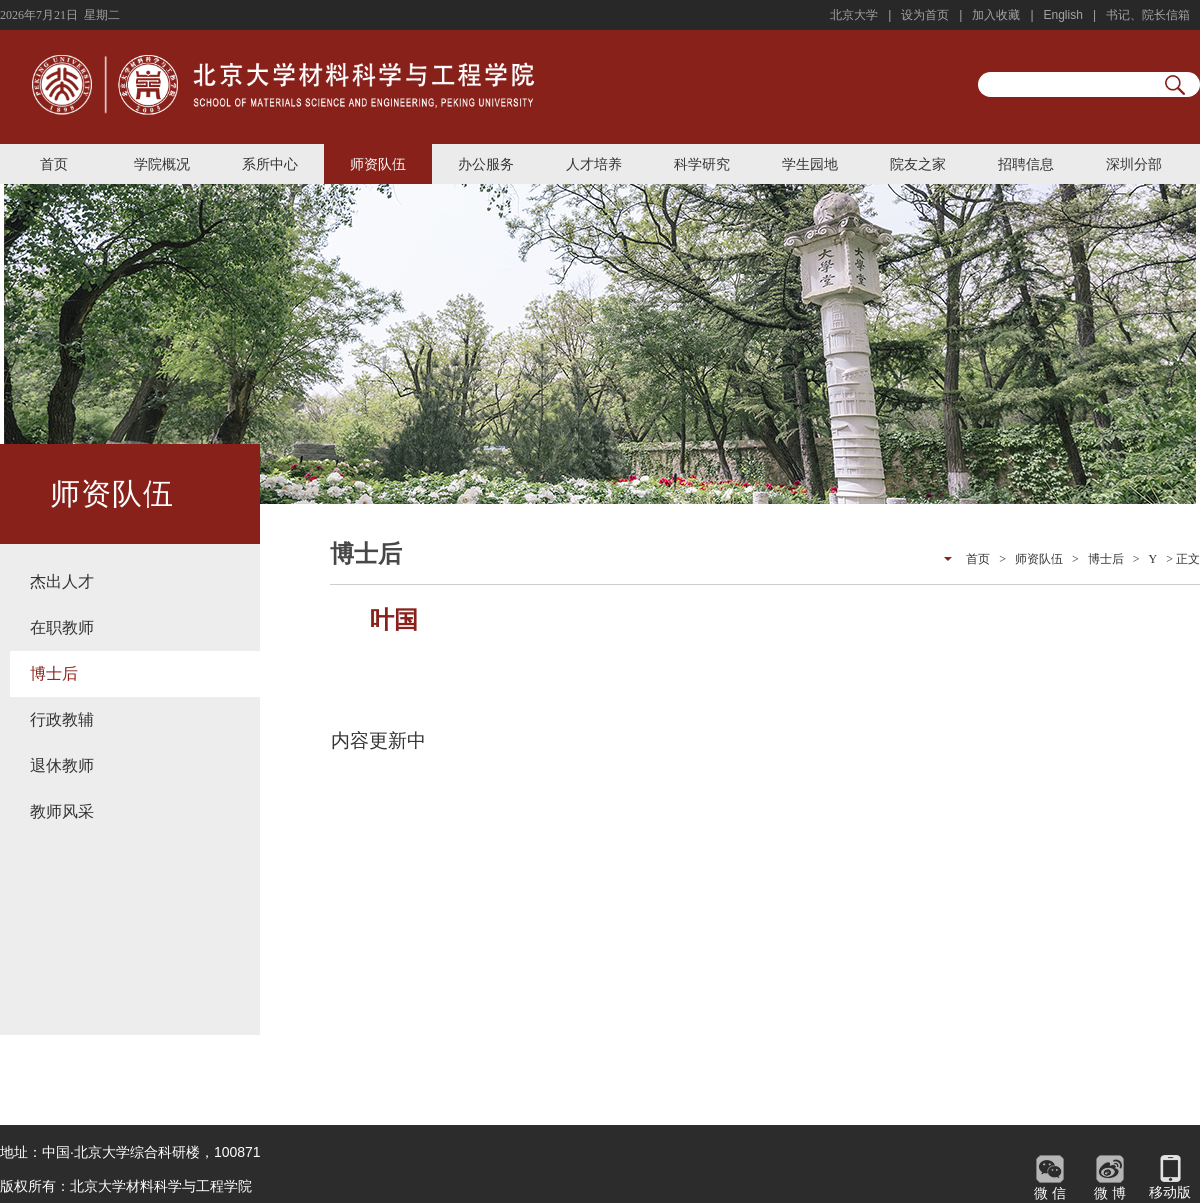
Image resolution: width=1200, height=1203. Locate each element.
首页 (54, 164)
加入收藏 (996, 15)
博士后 (54, 673)
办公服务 (486, 164)
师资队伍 (378, 164)
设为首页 (925, 15)
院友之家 (918, 164)
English (1063, 15)
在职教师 (62, 627)
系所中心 (270, 164)
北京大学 (854, 15)
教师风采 (62, 811)
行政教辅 (62, 719)
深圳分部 (1134, 164)
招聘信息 (1026, 164)
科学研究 (702, 164)
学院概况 (162, 164)
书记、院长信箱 (1148, 15)
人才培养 (594, 164)
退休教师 (62, 765)
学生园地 (810, 164)
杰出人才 (62, 581)
